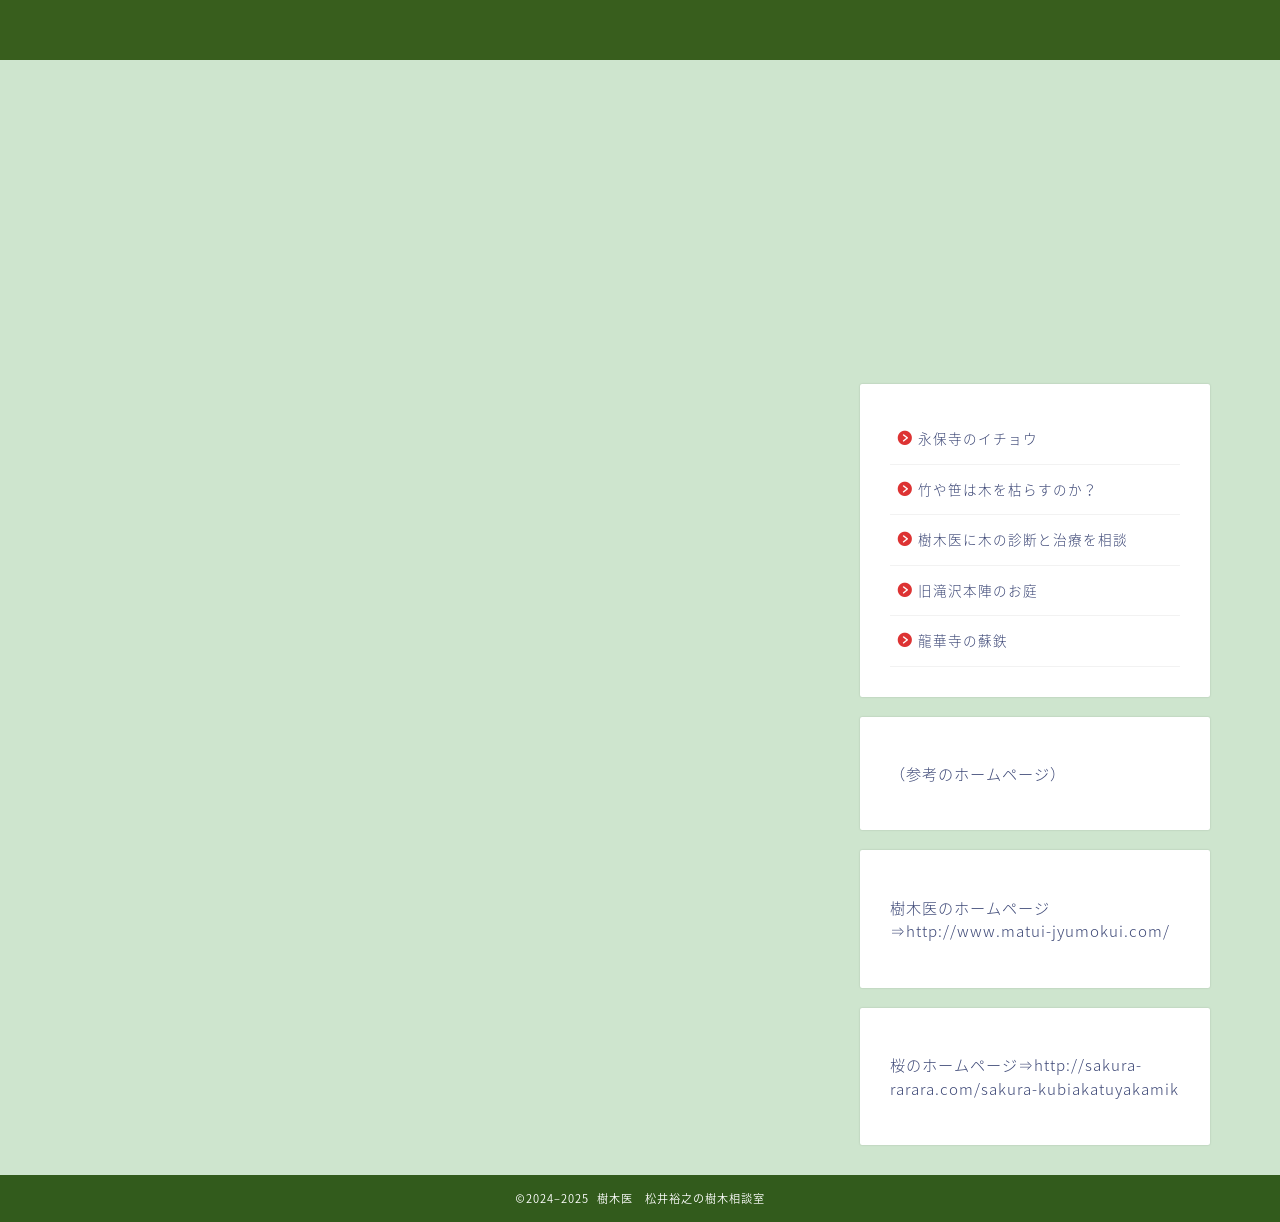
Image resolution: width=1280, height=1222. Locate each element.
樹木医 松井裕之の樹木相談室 (640, 29)
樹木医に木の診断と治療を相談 (1023, 539)
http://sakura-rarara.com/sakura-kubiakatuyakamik (1034, 1076)
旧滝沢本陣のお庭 (978, 590)
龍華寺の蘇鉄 (970, 640)
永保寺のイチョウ (978, 438)
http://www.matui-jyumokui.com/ (1038, 930)
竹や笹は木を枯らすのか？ (1008, 489)
